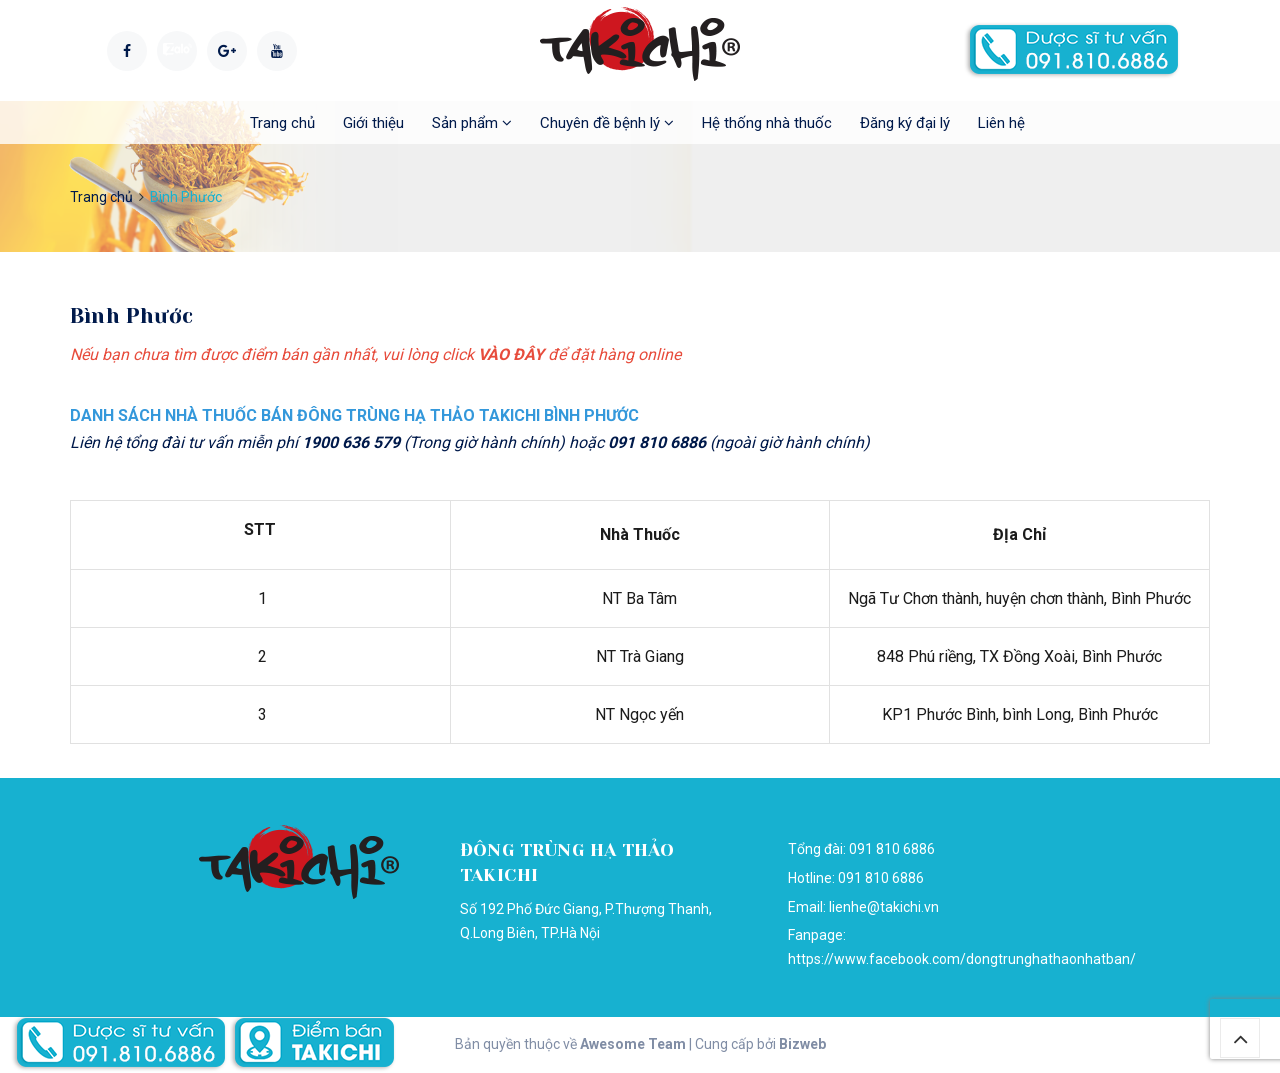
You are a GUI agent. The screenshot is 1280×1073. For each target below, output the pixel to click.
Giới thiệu (373, 123)
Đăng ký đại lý (905, 123)
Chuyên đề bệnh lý (607, 123)
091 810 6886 (881, 878)
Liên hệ (1001, 123)
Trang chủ (282, 123)
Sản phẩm (472, 123)
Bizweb (802, 1044)
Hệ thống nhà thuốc (767, 123)
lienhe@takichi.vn (884, 907)
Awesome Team (633, 1044)
